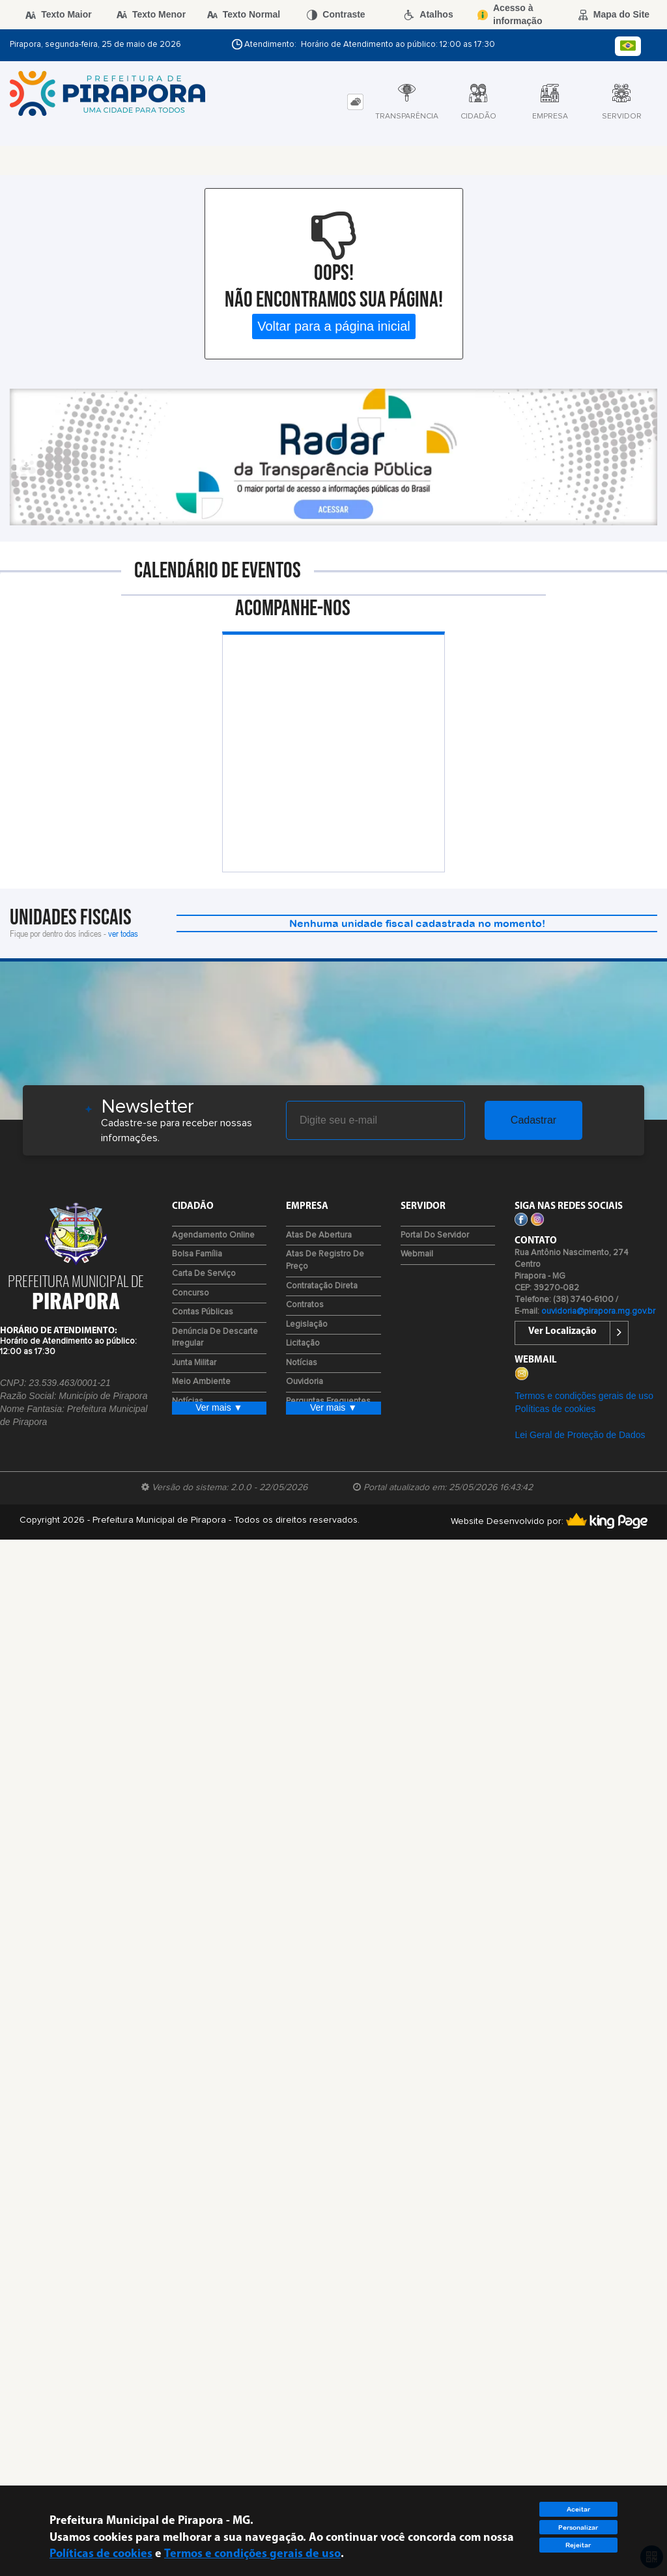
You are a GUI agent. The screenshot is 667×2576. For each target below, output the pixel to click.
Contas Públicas (202, 1312)
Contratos (305, 1305)
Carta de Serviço (204, 1273)
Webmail (417, 1254)
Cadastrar (533, 1120)
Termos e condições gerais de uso (584, 1396)
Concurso (190, 1293)
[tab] (355, 102)
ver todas (123, 933)
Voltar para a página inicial (333, 326)
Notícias (301, 1363)
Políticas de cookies (555, 1409)
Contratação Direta (322, 1286)
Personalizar (578, 2527)
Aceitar (578, 2509)
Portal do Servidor (435, 1235)
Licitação (303, 1343)
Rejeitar (578, 2545)
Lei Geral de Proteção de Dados (580, 1435)
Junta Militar (194, 1363)
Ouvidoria (304, 1382)
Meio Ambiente (201, 1382)
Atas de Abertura (319, 1235)
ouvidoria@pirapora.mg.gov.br (598, 1311)
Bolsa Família (197, 1254)
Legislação (307, 1324)
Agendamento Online (213, 1235)
